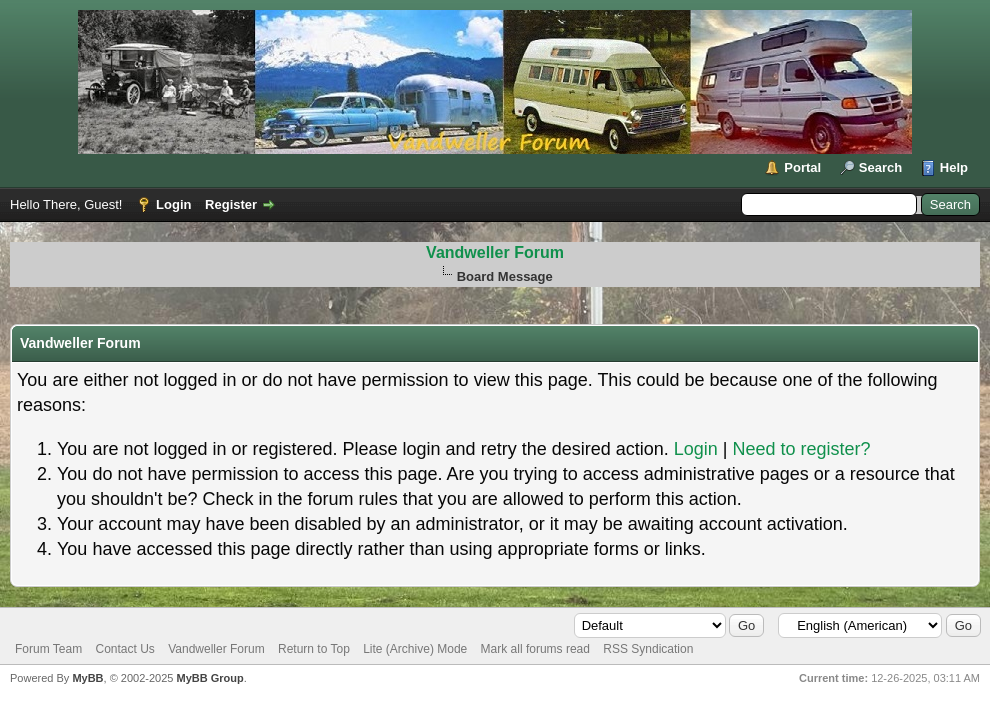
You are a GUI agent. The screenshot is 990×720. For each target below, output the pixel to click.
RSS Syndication (648, 649)
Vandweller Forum (495, 252)
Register (231, 204)
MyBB (87, 678)
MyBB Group (209, 678)
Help (954, 167)
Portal (802, 167)
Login (173, 204)
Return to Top (314, 649)
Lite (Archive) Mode (415, 649)
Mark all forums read (535, 649)
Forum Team (48, 649)
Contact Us (124, 649)
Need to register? (801, 449)
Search (880, 167)
